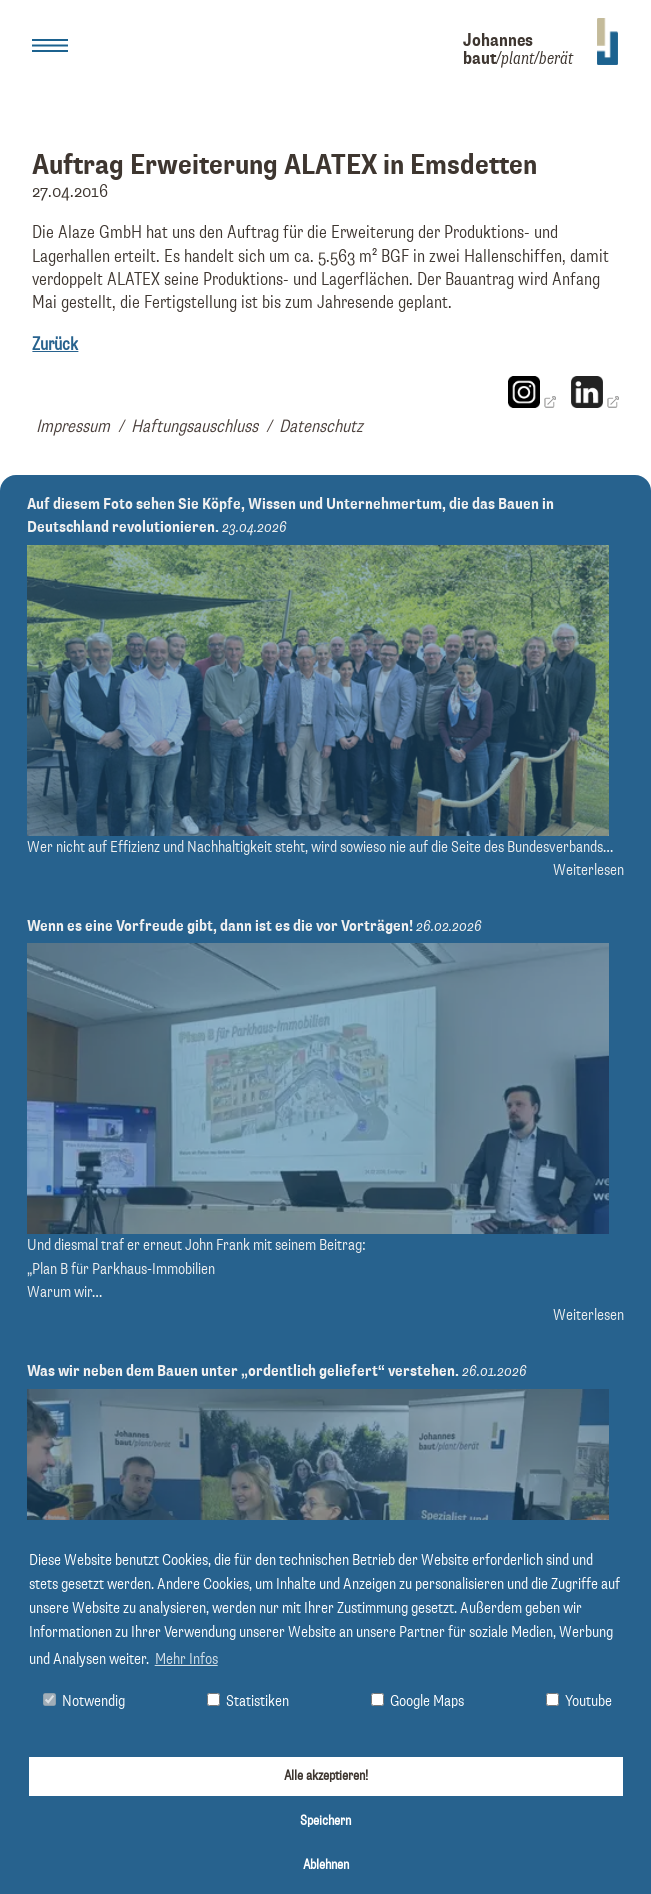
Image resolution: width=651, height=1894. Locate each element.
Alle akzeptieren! (326, 1776)
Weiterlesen (588, 870)
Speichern (325, 1821)
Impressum (73, 427)
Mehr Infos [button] (186, 1660)
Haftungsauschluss (194, 427)
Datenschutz (321, 427)
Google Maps (417, 1701)
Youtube (579, 1701)
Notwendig (84, 1701)
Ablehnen (326, 1865)
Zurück (55, 345)
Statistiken (248, 1701)
